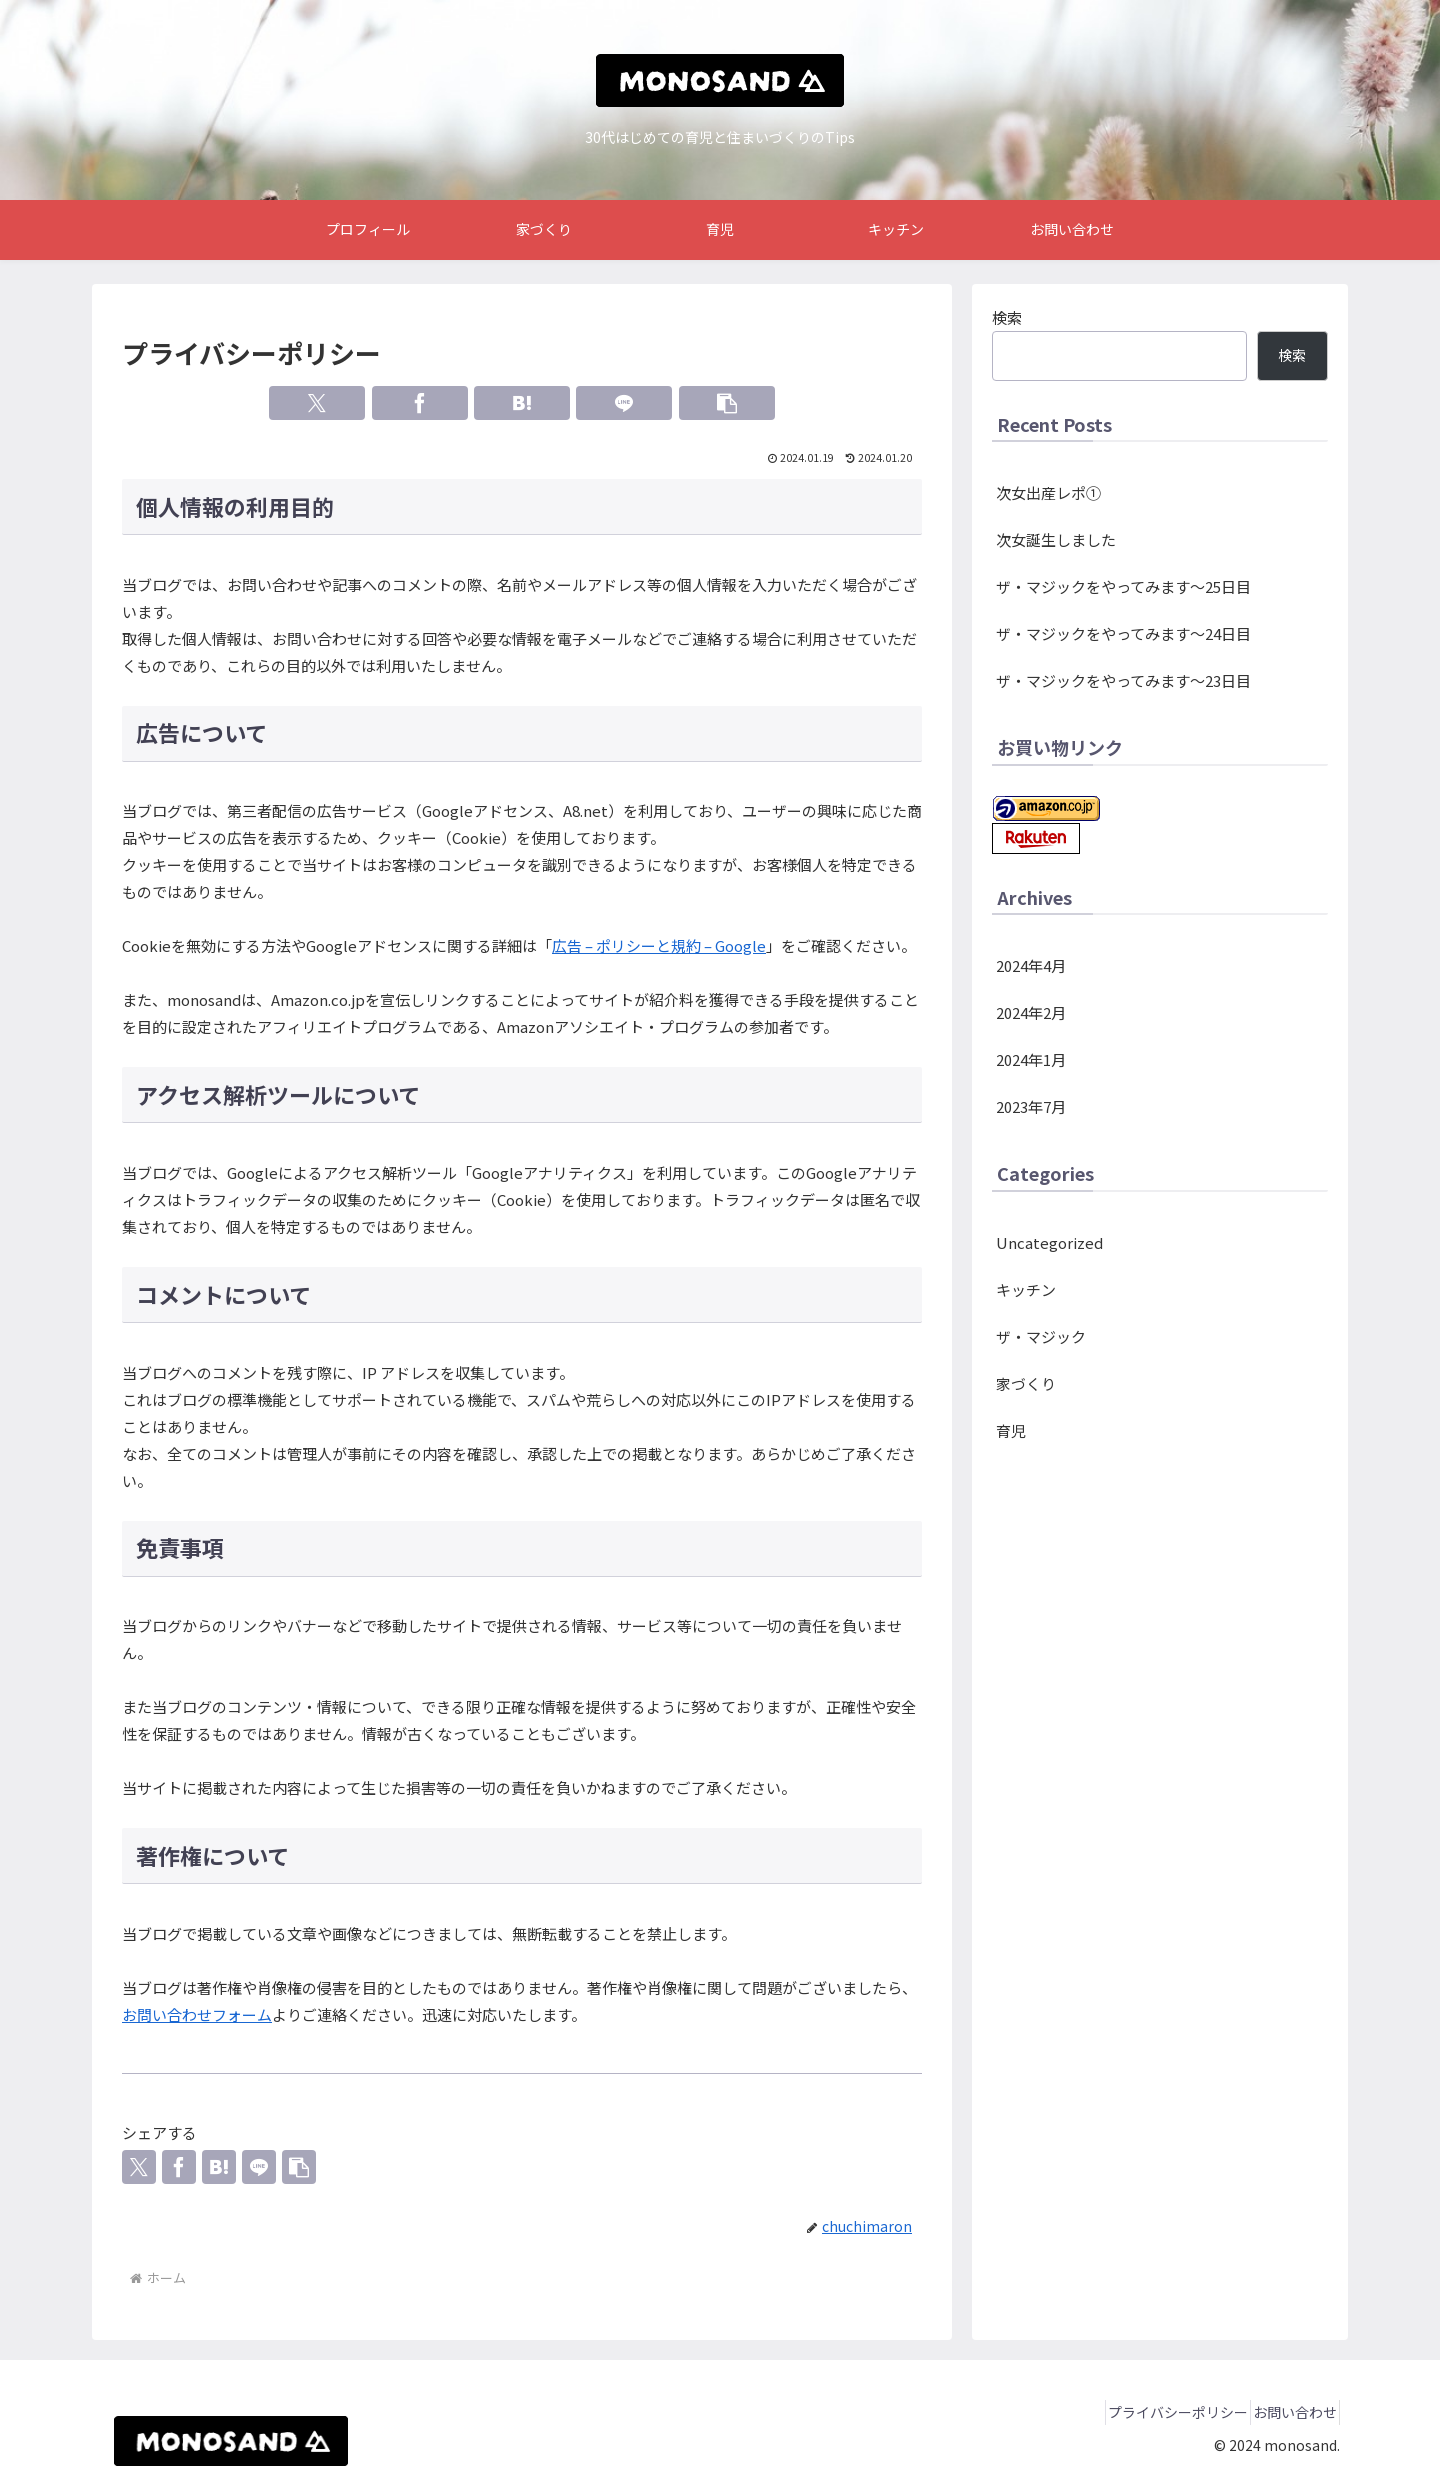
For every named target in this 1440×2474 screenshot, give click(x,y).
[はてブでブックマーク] (522, 403)
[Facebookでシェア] (420, 403)
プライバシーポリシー (1154, 2412)
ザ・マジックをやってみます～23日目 (1123, 680)
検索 (1007, 317)
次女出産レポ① (1048, 492)
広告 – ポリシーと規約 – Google (659, 945)
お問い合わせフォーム (197, 2014)
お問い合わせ (1287, 2412)
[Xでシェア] (317, 403)
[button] (727, 403)
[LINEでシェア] (624, 403)
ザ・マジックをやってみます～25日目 (1123, 586)
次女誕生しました (1056, 539)
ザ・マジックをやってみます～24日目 (1123, 633)
